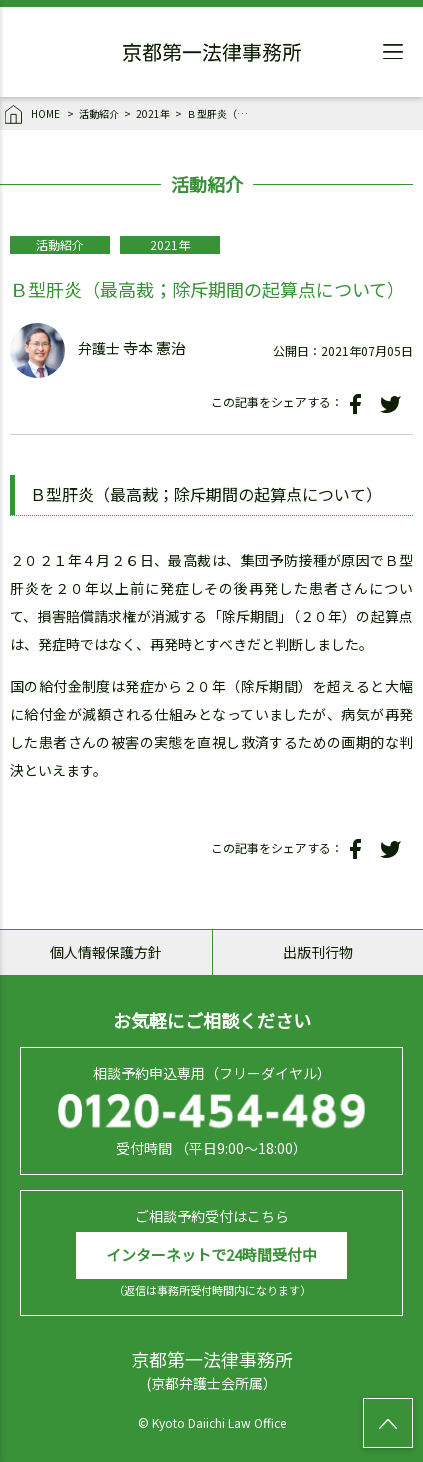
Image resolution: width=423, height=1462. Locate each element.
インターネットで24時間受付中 (211, 1254)
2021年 (153, 113)
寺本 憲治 (154, 348)
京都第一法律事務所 (212, 55)
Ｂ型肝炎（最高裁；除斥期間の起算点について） (222, 113)
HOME (33, 115)
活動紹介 (99, 113)
